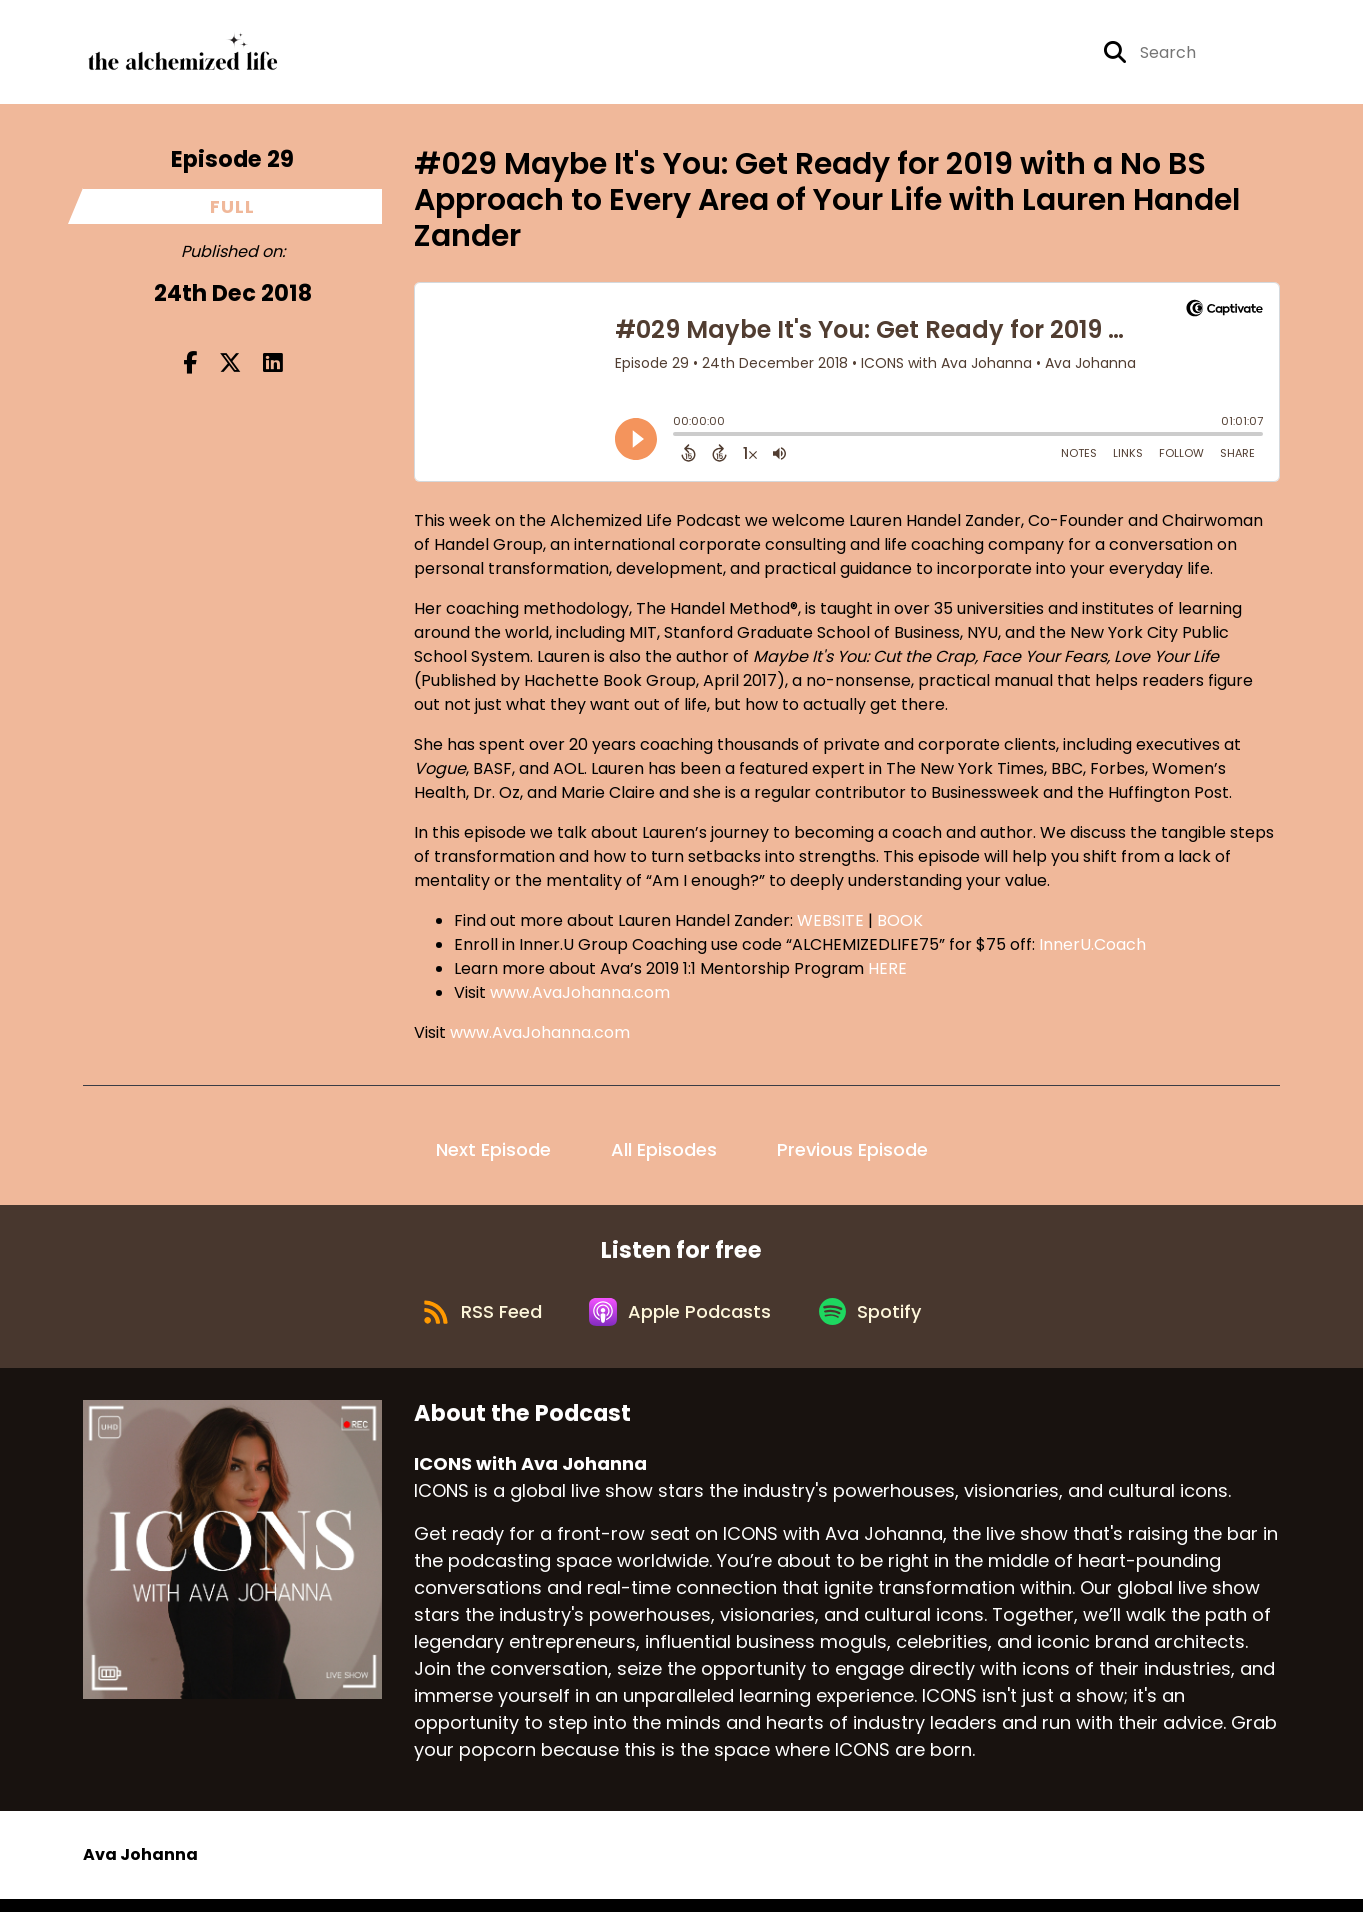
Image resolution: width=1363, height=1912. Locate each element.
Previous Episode (852, 1154)
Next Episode (493, 1154)
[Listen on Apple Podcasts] (681, 1322)
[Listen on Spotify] (877, 1322)
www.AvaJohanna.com (580, 997)
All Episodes (664, 1154)
